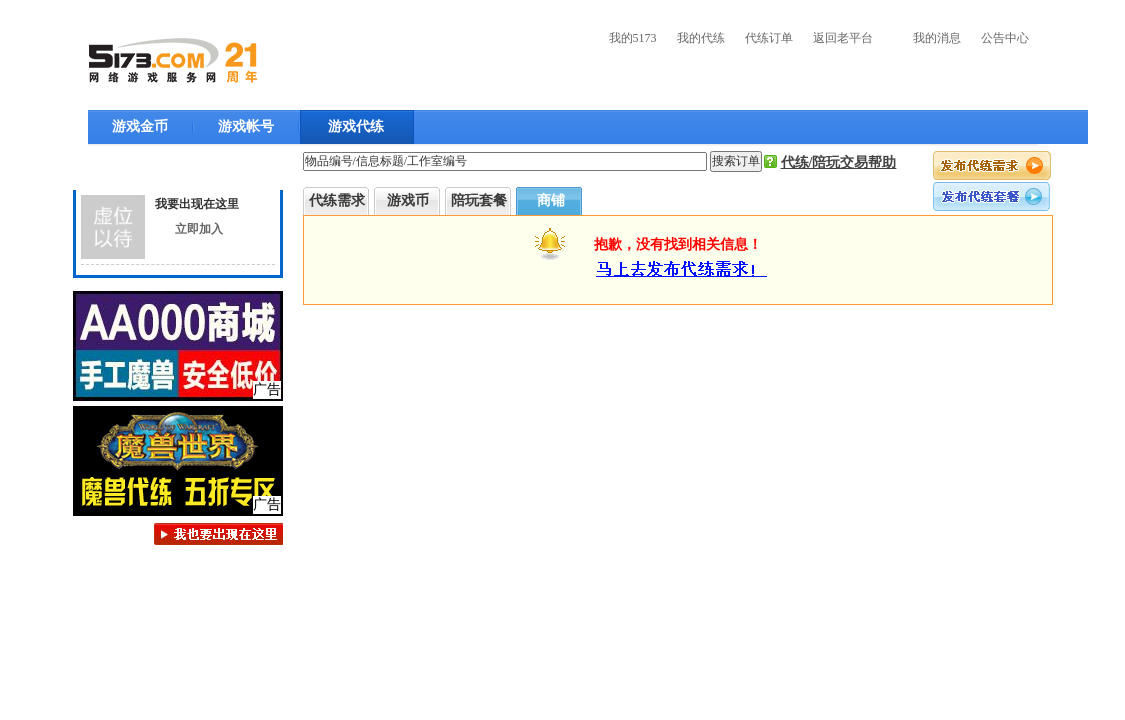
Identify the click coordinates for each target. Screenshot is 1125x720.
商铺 (551, 200)
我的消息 (937, 38)
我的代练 (701, 38)
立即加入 (199, 229)
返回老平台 (843, 38)
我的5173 (633, 38)
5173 (173, 60)
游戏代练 (356, 126)
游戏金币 (140, 126)
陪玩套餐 (479, 200)
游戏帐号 (246, 126)
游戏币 (408, 200)
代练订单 (769, 38)
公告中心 (1005, 38)
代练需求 (337, 200)
